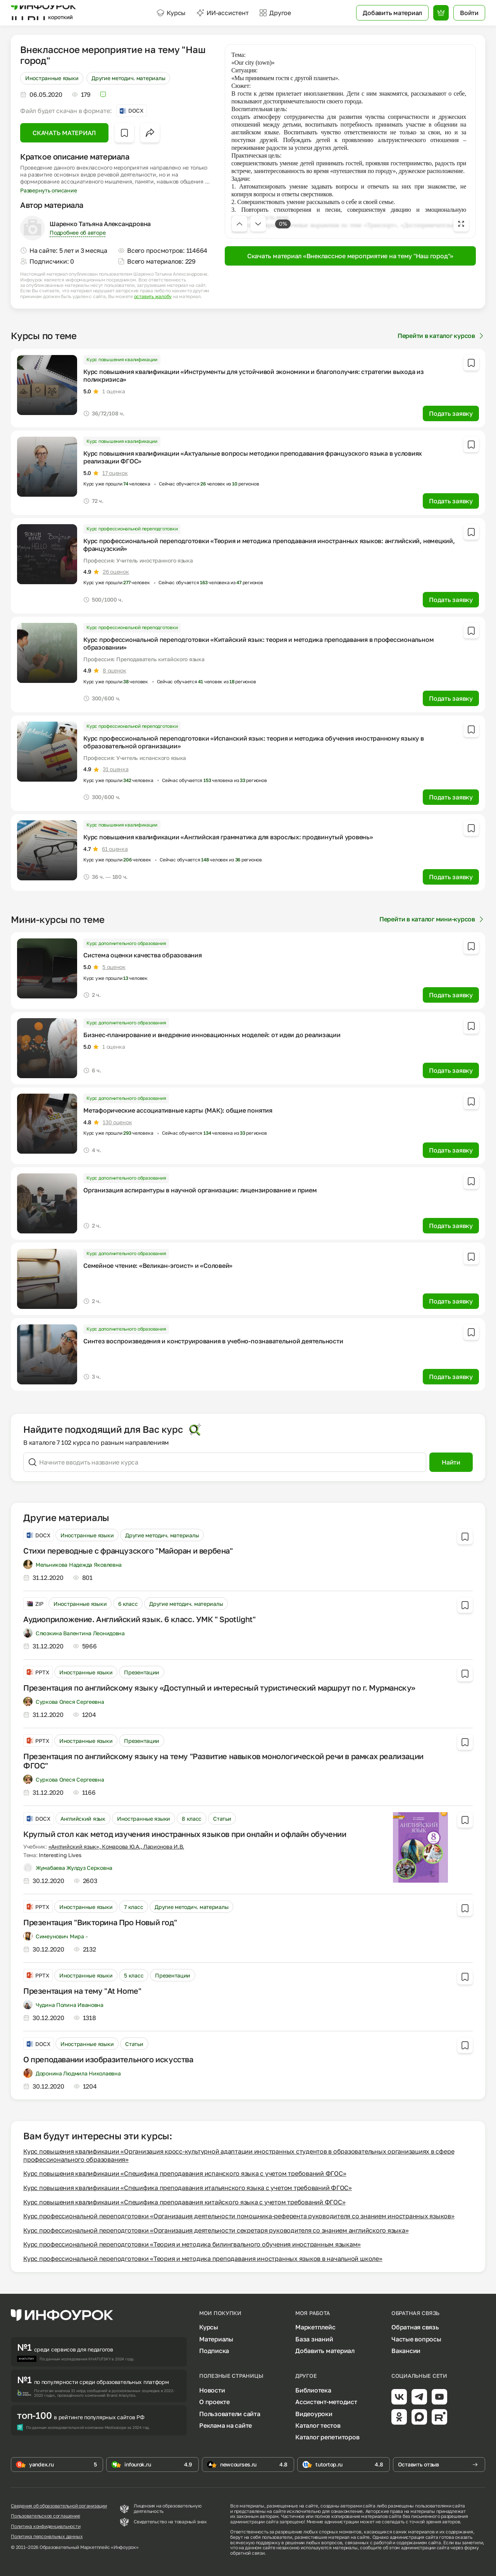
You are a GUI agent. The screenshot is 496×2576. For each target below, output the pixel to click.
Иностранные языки (51, 78)
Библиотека (313, 2390)
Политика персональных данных (47, 2536)
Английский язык (82, 1818)
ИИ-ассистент (222, 13)
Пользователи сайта (229, 2414)
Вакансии (405, 2351)
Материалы (216, 2339)
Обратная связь (415, 2327)
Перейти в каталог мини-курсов (432, 919)
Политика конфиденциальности (46, 2526)
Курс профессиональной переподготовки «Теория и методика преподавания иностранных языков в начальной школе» (202, 2258)
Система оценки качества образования (142, 955)
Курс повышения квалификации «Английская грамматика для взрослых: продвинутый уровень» (228, 837)
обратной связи (247, 2553)
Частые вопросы (416, 2339)
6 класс (128, 1603)
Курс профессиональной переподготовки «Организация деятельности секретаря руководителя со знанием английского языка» (215, 2230)
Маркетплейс (315, 2327)
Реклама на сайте (225, 2425)
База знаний (314, 2339)
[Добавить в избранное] (124, 132)
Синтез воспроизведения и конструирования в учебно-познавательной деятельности (213, 1341)
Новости (212, 2390)
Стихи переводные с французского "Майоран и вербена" (128, 1550)
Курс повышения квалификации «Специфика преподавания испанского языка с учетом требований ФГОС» (184, 2173)
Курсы (171, 13)
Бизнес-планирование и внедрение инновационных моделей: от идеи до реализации (212, 1035)
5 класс (133, 1975)
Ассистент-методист (326, 2402)
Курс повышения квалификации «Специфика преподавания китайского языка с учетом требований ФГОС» (184, 2202)
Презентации (141, 1672)
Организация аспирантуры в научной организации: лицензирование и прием (200, 1190)
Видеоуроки (313, 2414)
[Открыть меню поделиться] (150, 132)
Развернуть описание (48, 190)
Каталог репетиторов (327, 2437)
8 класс (192, 1818)
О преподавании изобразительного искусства (108, 2059)
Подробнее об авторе (77, 232)
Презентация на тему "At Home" (82, 1990)
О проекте (214, 2402)
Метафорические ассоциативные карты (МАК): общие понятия (177, 1110)
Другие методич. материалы (128, 78)
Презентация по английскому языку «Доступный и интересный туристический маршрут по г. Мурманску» (219, 1687)
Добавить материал (325, 2351)
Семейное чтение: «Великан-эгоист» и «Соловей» (157, 1265)
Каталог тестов (318, 2425)
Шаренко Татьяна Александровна (100, 224)
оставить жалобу (153, 296)
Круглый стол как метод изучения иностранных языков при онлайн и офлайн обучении (184, 1834)
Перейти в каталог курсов (441, 336)
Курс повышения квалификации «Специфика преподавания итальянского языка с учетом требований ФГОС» (187, 2188)
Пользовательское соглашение (45, 2516)
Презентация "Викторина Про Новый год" (100, 1922)
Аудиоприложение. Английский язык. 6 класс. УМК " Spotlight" (139, 1619)
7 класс (133, 1907)
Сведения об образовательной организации (59, 2506)
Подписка (214, 2351)
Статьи (222, 1818)
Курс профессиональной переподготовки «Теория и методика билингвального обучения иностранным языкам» (192, 2244)
